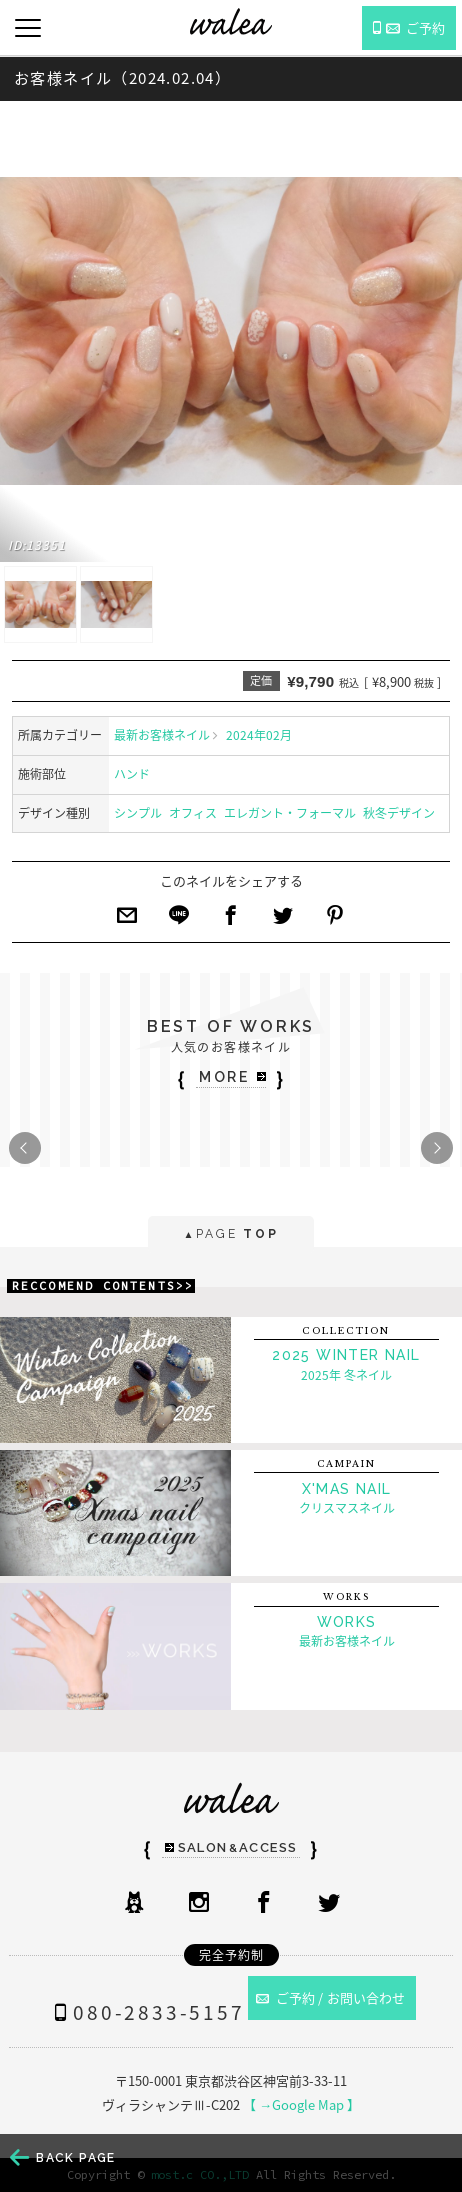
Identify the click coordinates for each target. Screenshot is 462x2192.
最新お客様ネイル (162, 735)
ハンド (132, 774)
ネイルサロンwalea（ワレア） (231, 21)
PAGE (230, 1235)
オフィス (193, 813)
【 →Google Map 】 (301, 2104)
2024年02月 (259, 735)
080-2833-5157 (145, 2012)
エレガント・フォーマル (290, 813)
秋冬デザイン (399, 813)
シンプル (138, 813)
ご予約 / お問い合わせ (331, 1997)
